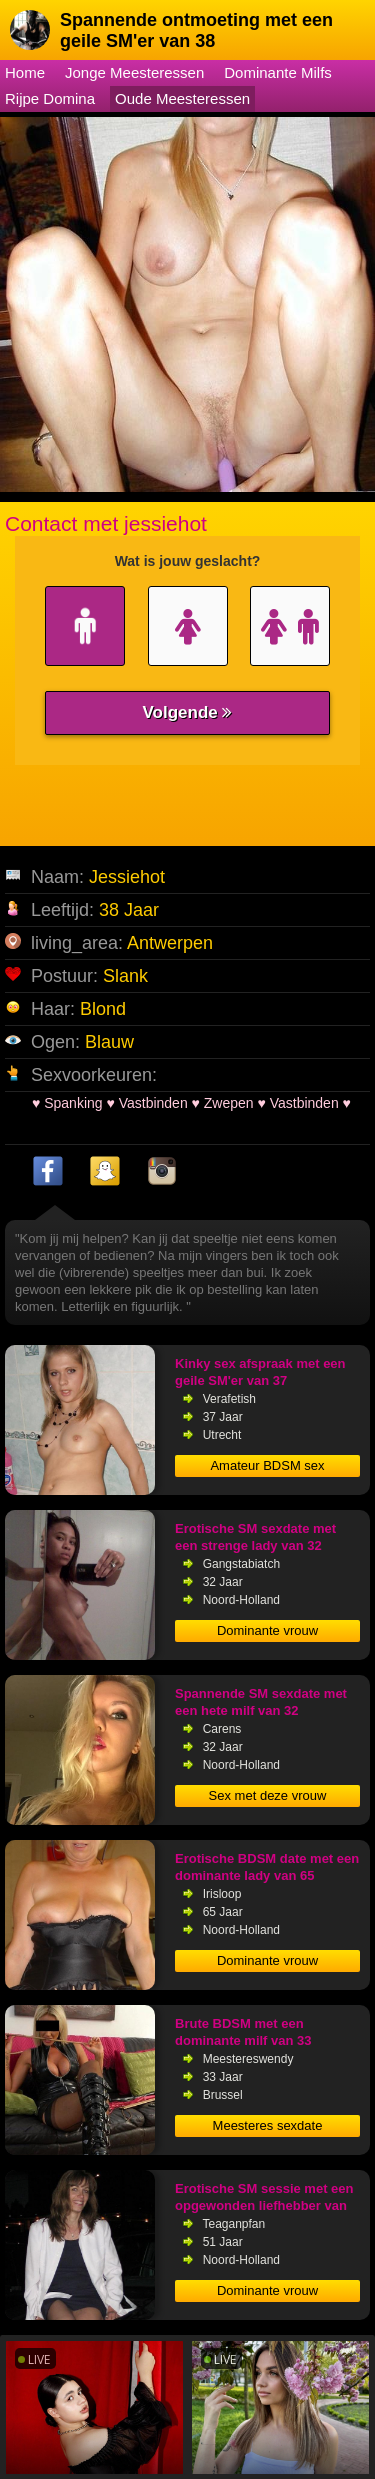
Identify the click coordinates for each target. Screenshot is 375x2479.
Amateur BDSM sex (267, 1465)
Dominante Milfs (278, 72)
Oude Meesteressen (182, 98)
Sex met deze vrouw (268, 1795)
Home (25, 72)
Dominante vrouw (267, 1630)
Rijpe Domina (50, 98)
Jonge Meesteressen (134, 72)
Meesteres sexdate (268, 2125)
